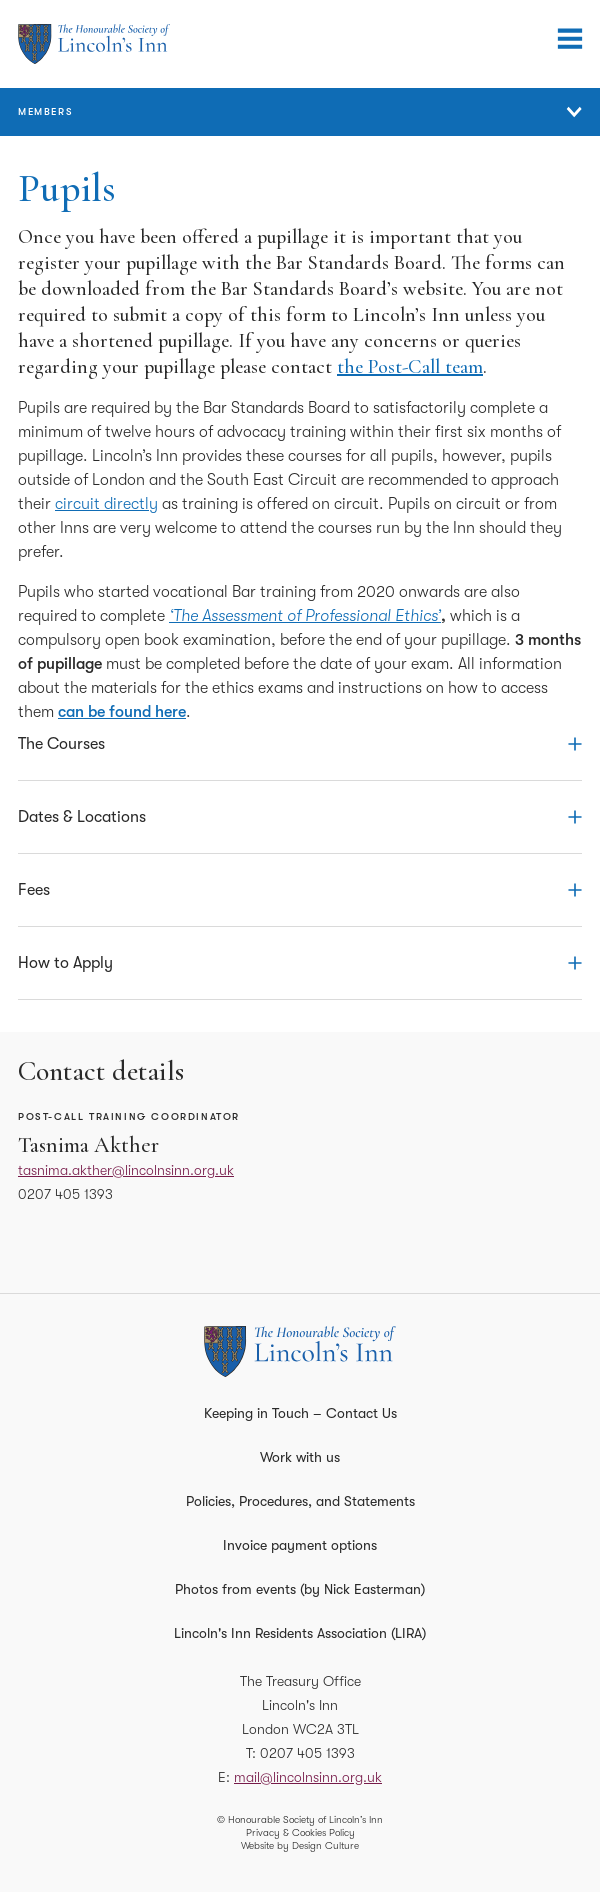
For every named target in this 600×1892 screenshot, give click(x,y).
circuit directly (106, 504)
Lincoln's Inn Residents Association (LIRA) (300, 1633)
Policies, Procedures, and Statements (300, 1501)
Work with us (300, 1457)
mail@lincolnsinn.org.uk (308, 1777)
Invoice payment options (300, 1545)
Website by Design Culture (300, 1845)
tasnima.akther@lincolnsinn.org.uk (126, 1170)
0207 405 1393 (65, 1194)
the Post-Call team (410, 367)
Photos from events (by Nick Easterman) (300, 1589)
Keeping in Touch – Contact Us (300, 1413)
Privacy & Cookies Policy (300, 1832)
